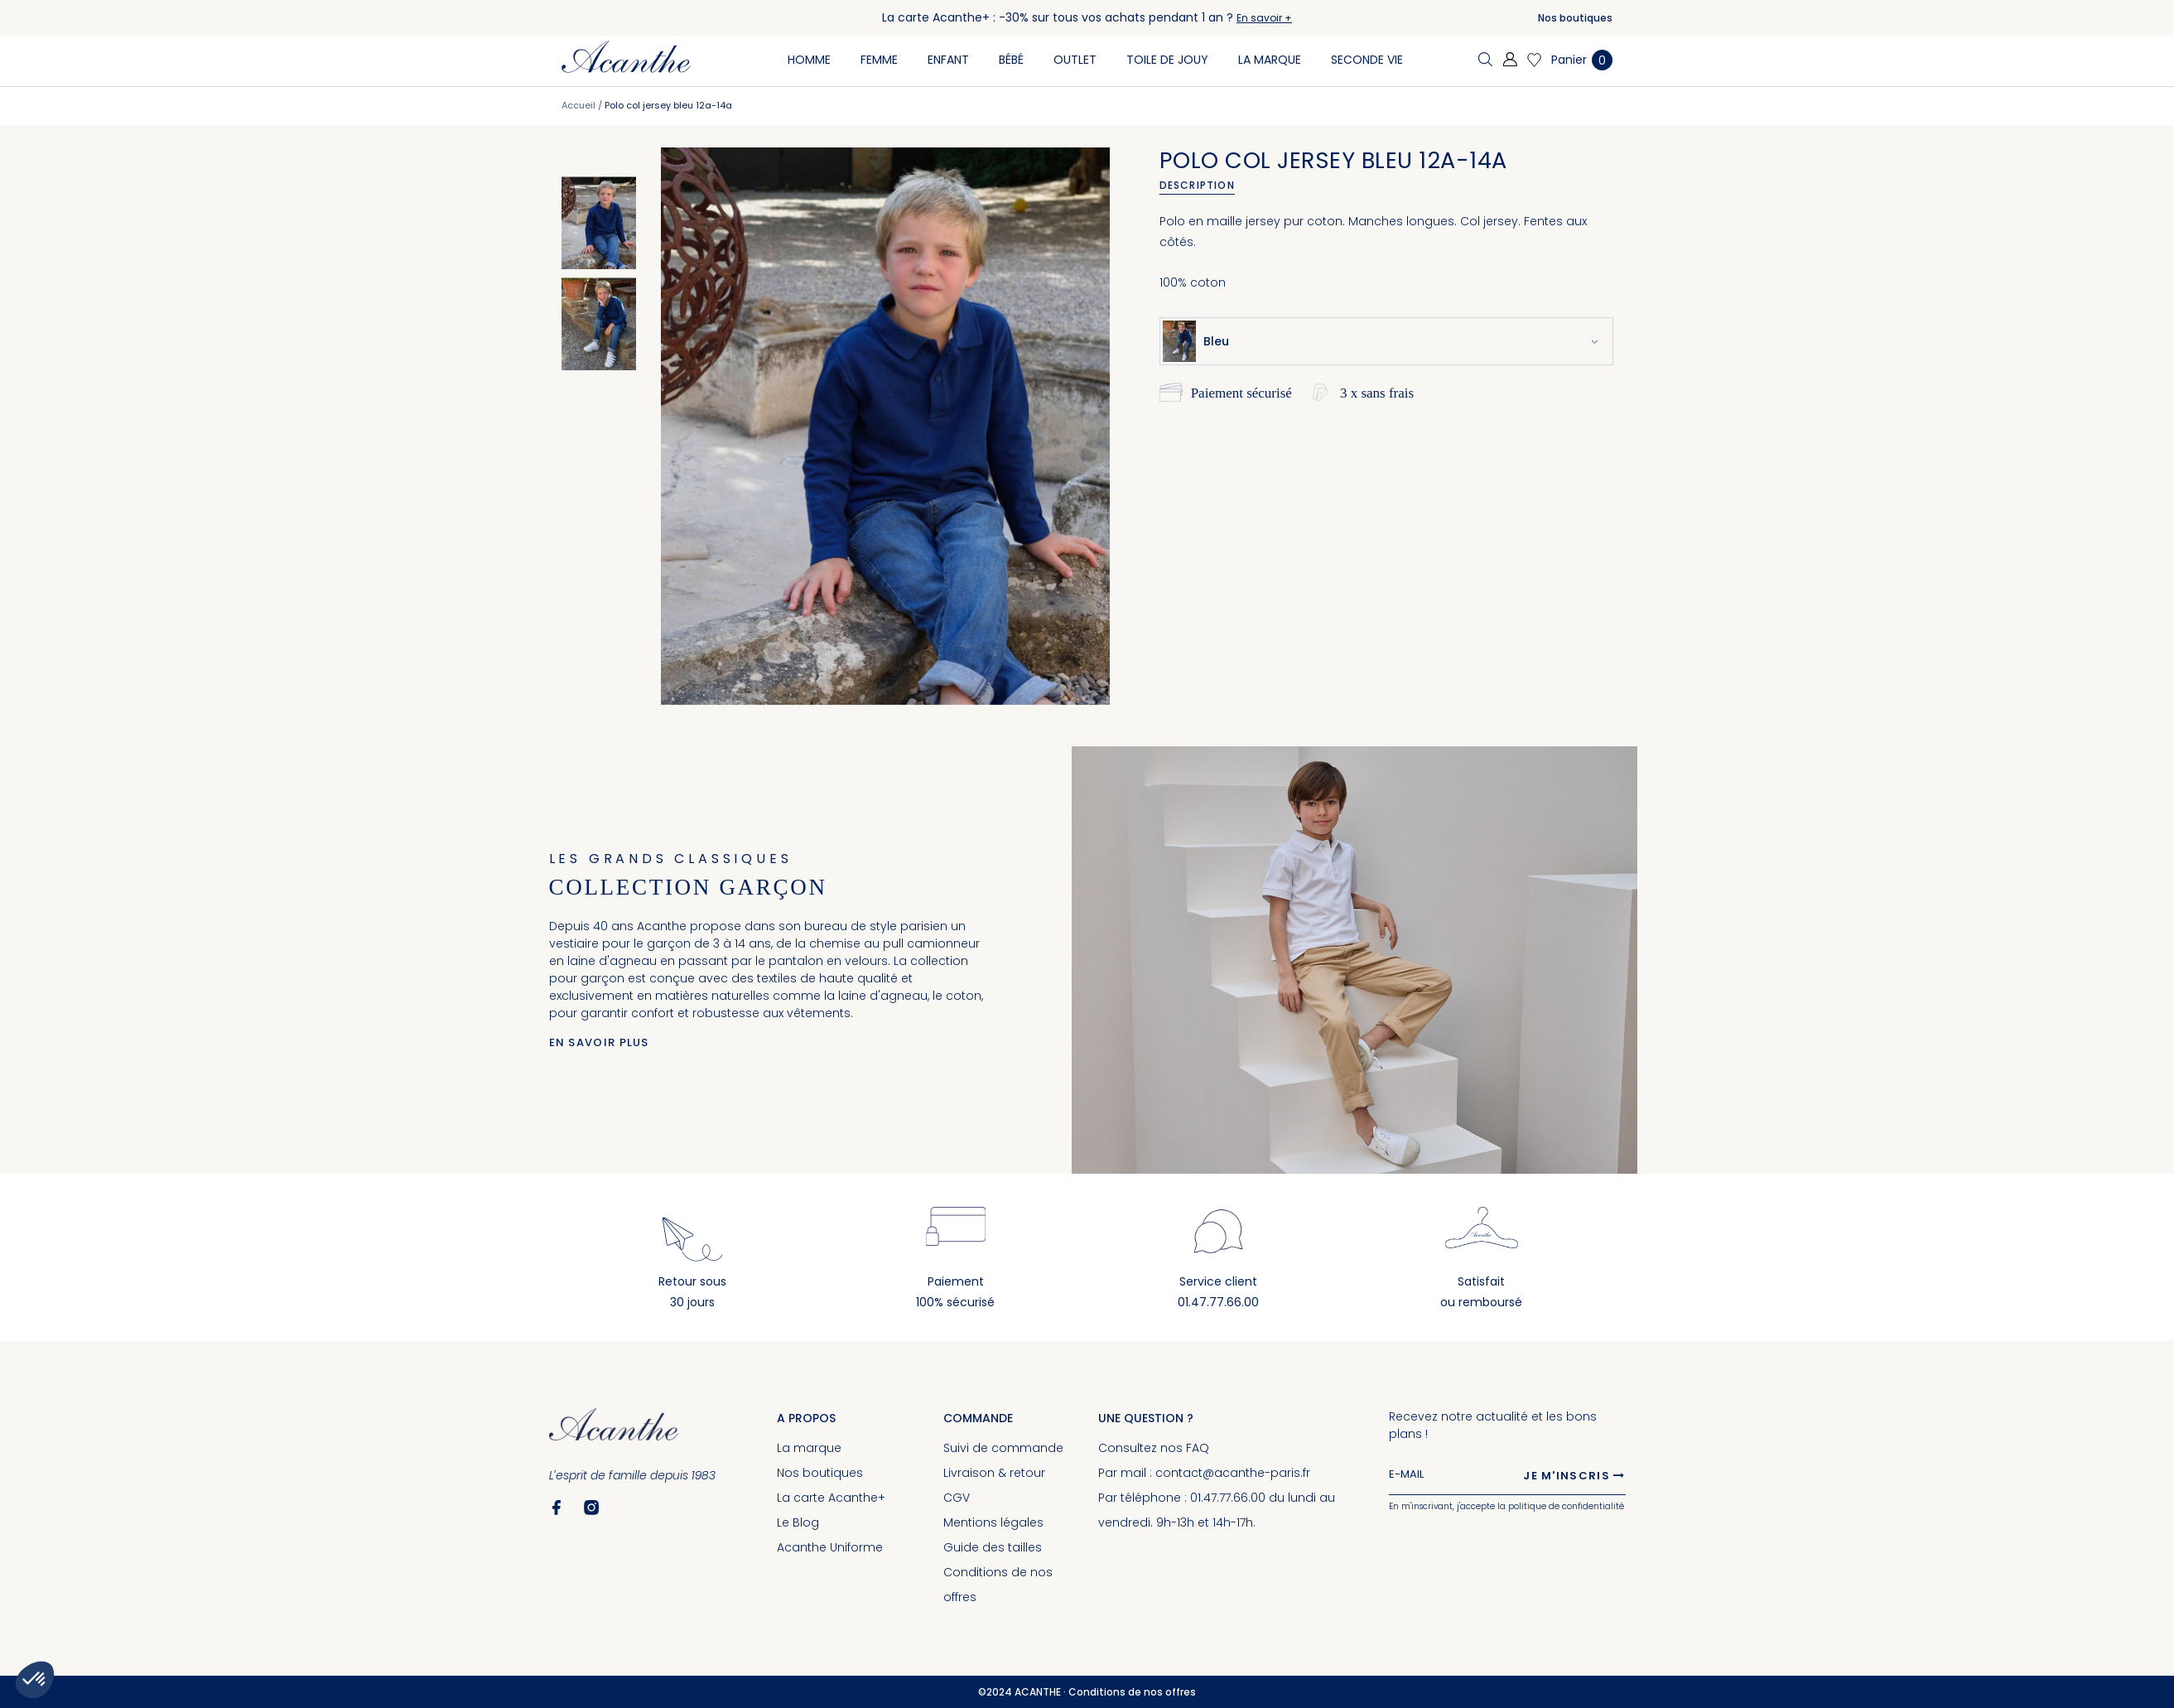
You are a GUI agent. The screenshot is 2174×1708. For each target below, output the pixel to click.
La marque (809, 1448)
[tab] (1202, 185)
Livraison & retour (994, 1472)
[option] (599, 222)
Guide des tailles (992, 1547)
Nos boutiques (1575, 18)
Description (1197, 185)
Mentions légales (993, 1522)
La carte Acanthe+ (831, 1497)
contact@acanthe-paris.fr (1232, 1472)
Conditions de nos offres (1132, 1692)
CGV (956, 1497)
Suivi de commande (1003, 1448)
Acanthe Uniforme (830, 1547)
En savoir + (1264, 18)
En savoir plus (599, 1042)
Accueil (578, 105)
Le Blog (798, 1522)
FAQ (1197, 1448)
